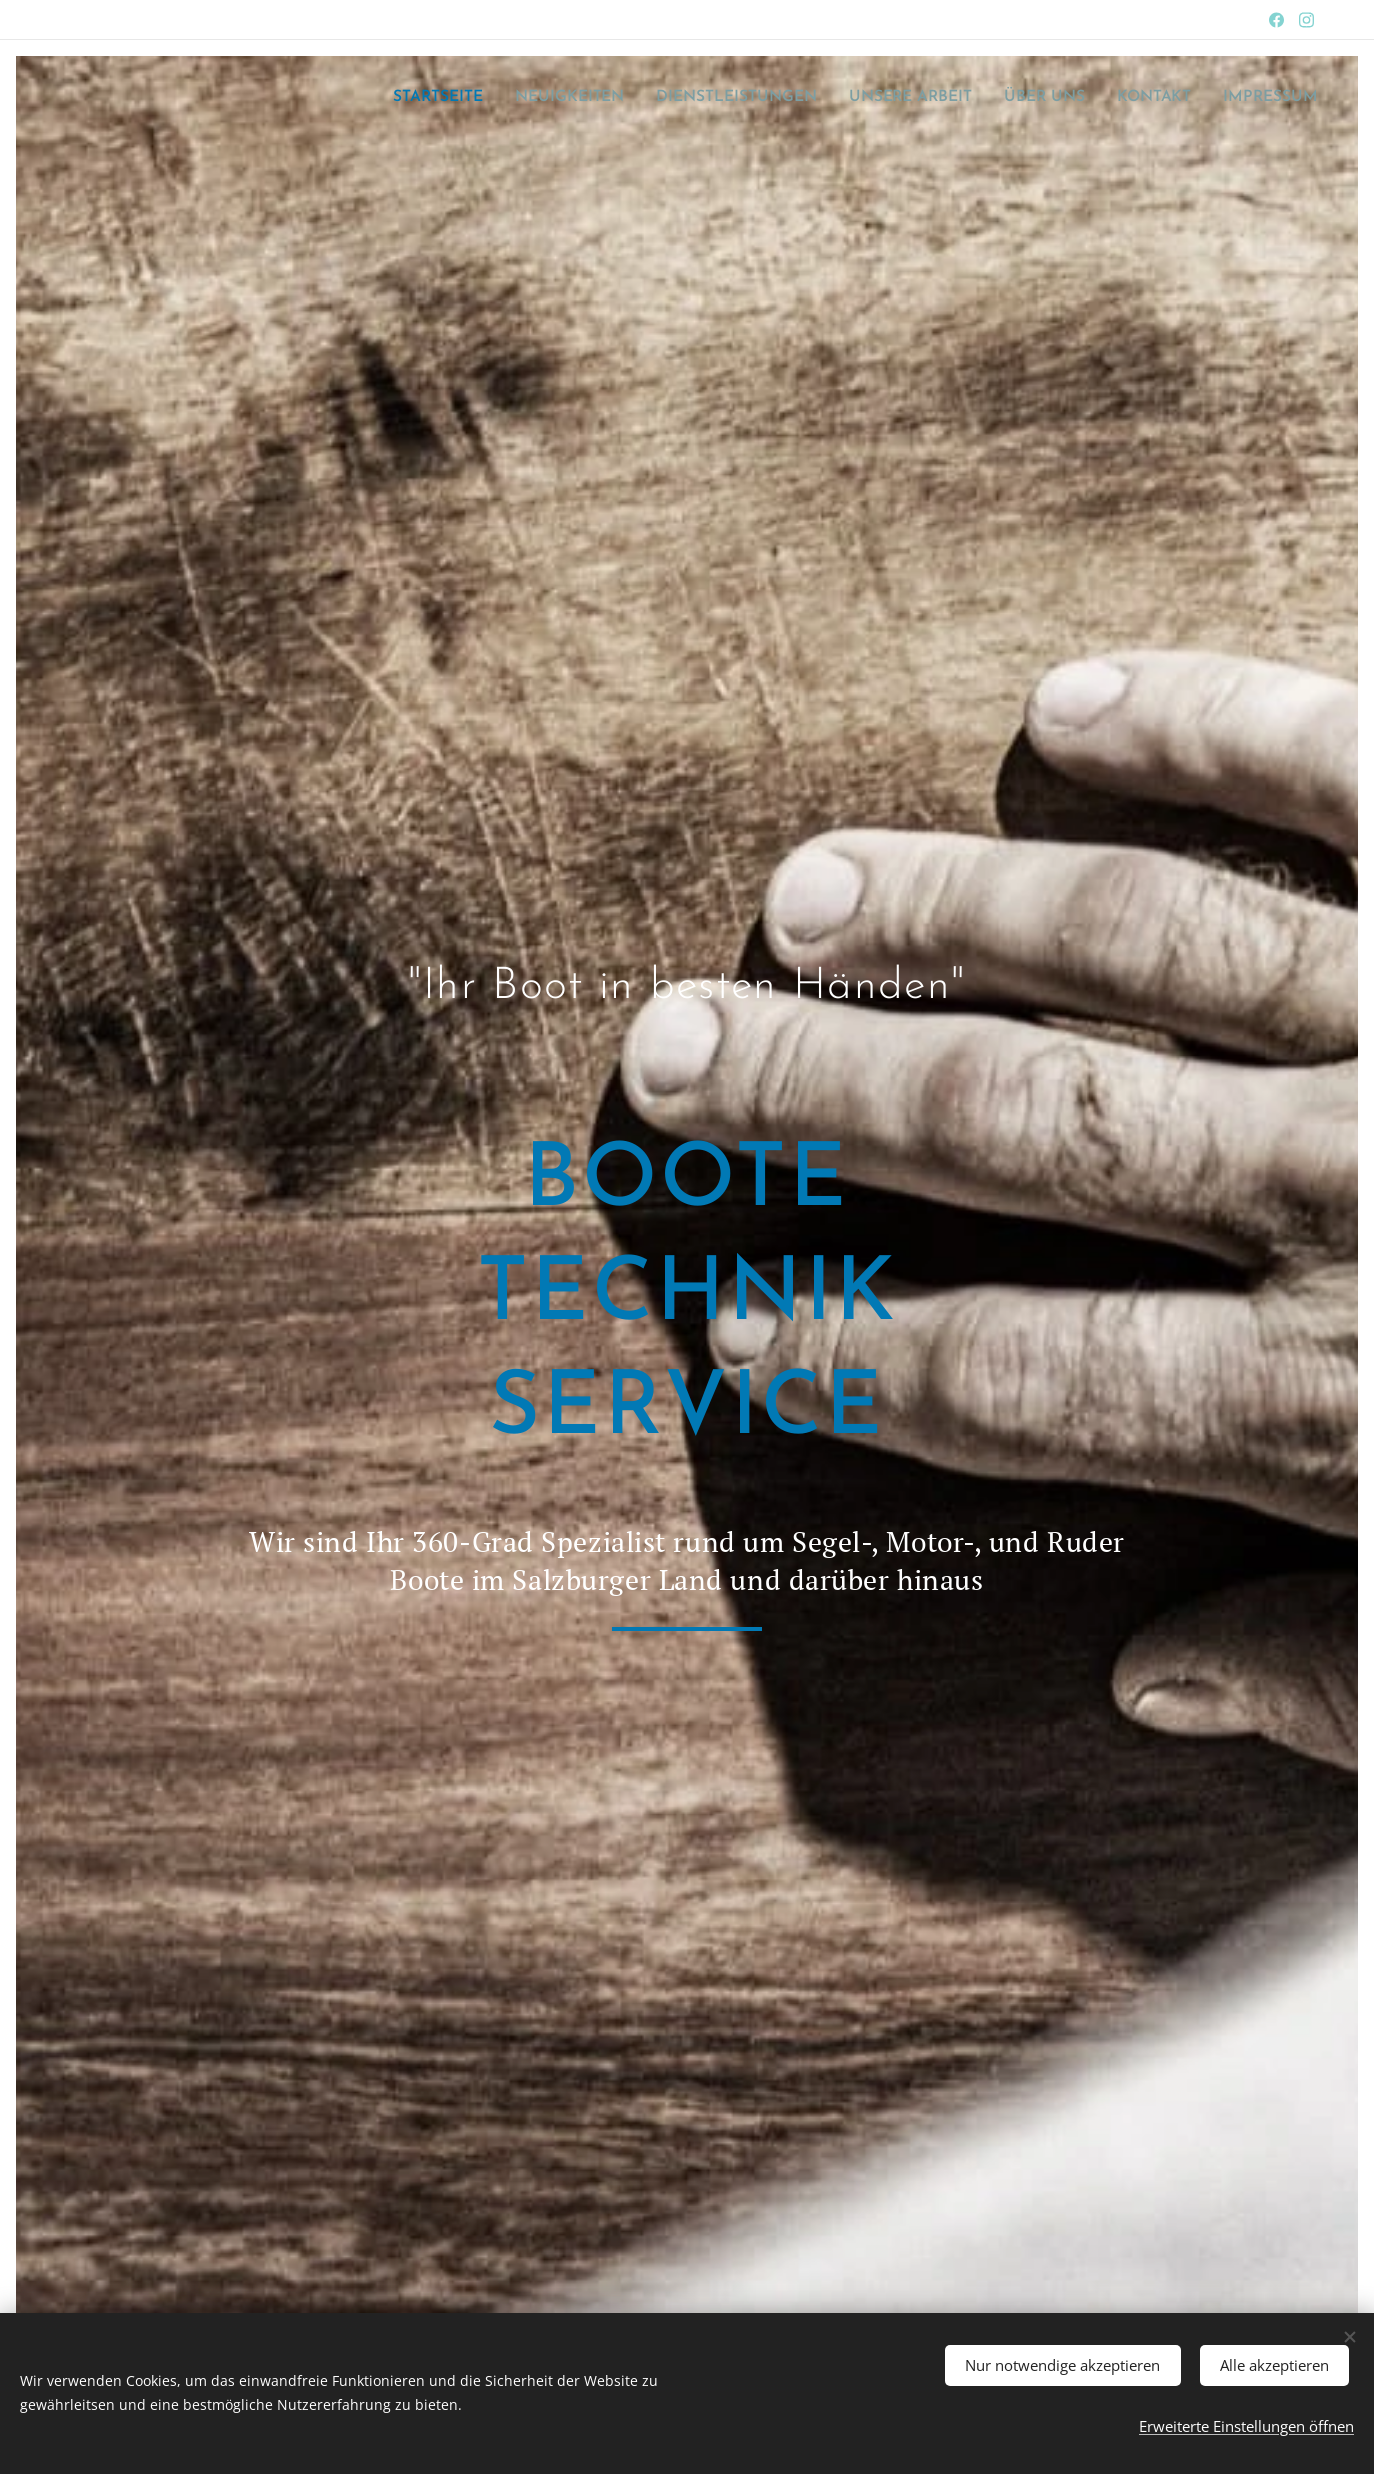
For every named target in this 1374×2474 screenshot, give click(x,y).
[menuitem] (468, 97)
